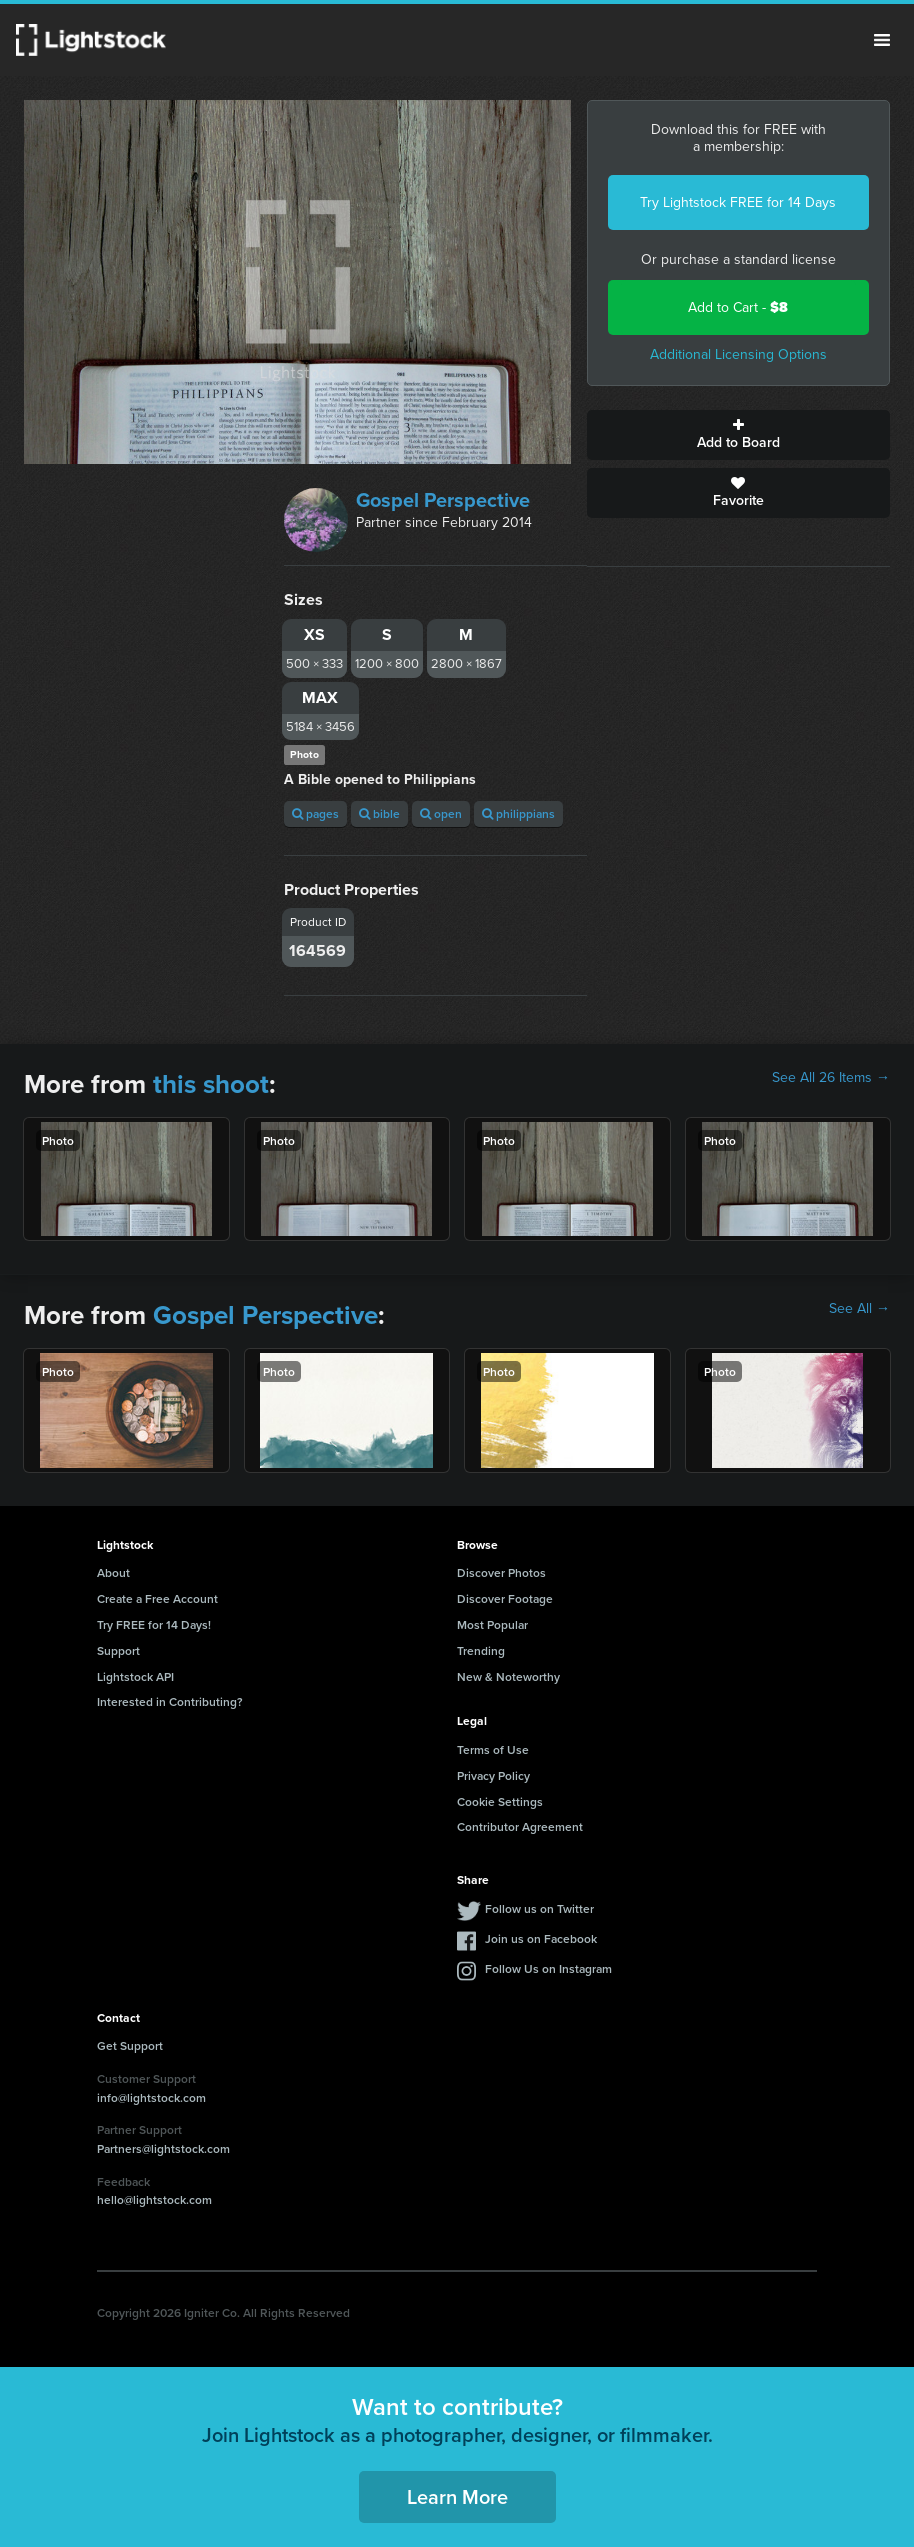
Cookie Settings (500, 1801)
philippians (518, 813)
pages (315, 813)
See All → (859, 1309)
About (113, 1572)
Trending (481, 1650)
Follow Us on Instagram (548, 1968)
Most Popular (492, 1624)
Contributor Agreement (520, 1826)
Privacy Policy (493, 1775)
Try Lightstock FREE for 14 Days (738, 202)
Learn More (457, 2496)
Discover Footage (505, 1598)
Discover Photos (501, 1572)
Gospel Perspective (443, 500)
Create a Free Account (157, 1598)
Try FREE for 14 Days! (154, 1624)
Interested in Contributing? (170, 1701)
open (441, 813)
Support (118, 1650)
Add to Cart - (738, 307)
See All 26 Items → (831, 1078)
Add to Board (738, 435)
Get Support (130, 2045)
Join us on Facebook (541, 1938)
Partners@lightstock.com (163, 2148)
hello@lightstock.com (154, 2199)
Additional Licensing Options (738, 354)
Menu (882, 40)
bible (379, 813)
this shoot (211, 1084)
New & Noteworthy (508, 1676)
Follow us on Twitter (539, 1908)
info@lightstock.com (151, 2097)
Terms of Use (493, 1749)
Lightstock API (135, 1676)
